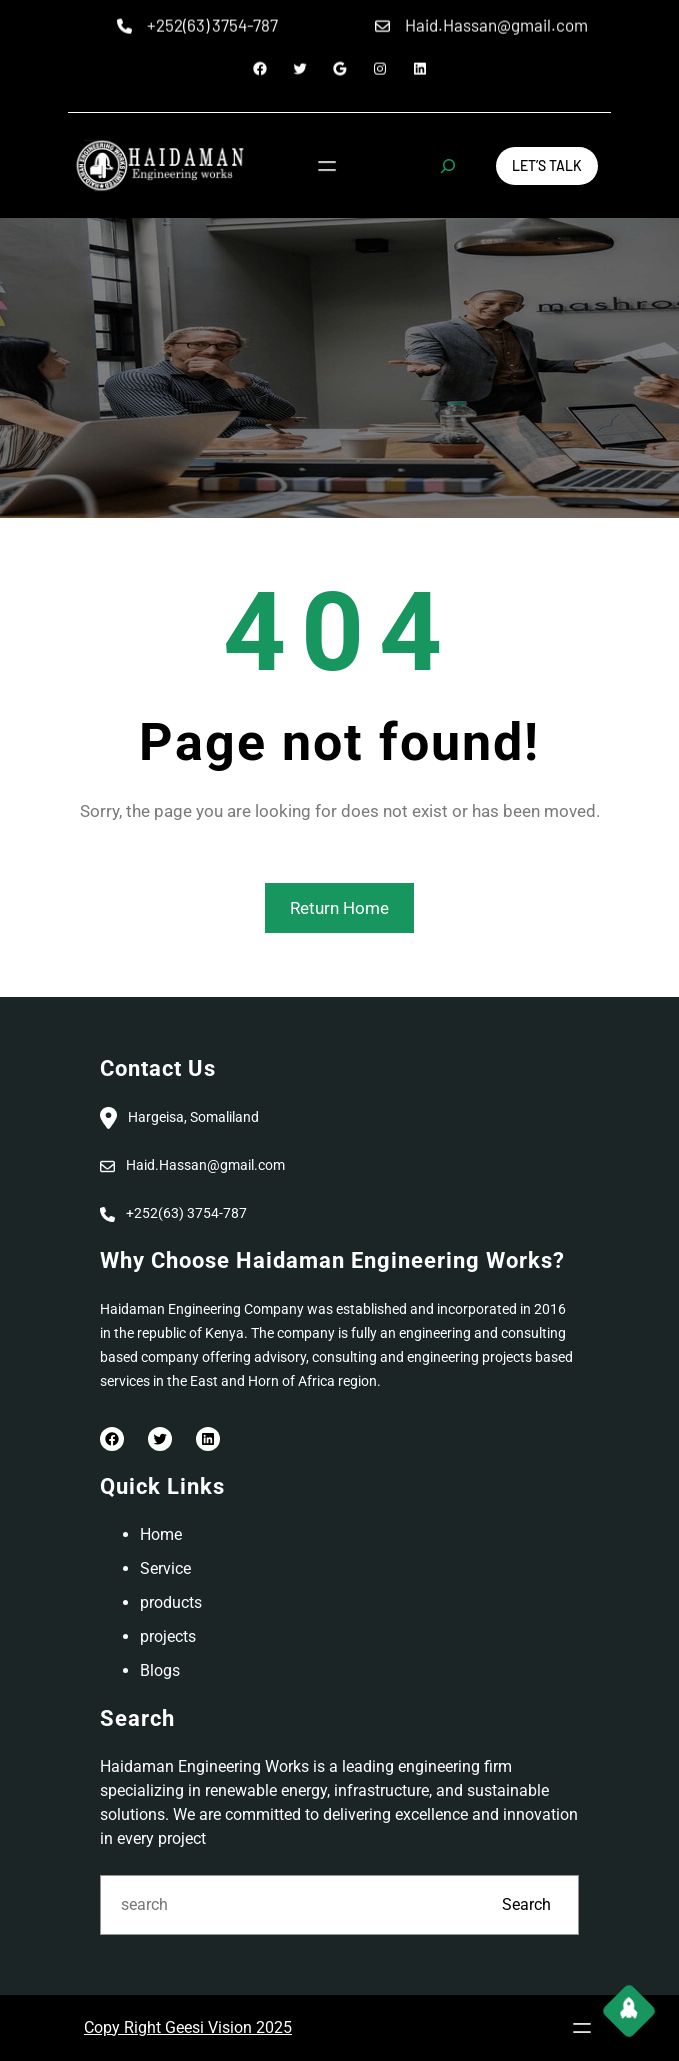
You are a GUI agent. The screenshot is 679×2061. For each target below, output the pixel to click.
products (171, 1602)
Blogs (160, 1670)
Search (526, 1904)
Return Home (339, 908)
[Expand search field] (448, 166)
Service (165, 1568)
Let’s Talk (547, 165)
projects (168, 1636)
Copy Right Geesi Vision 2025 (188, 2027)
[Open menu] (326, 165)
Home (161, 1534)
